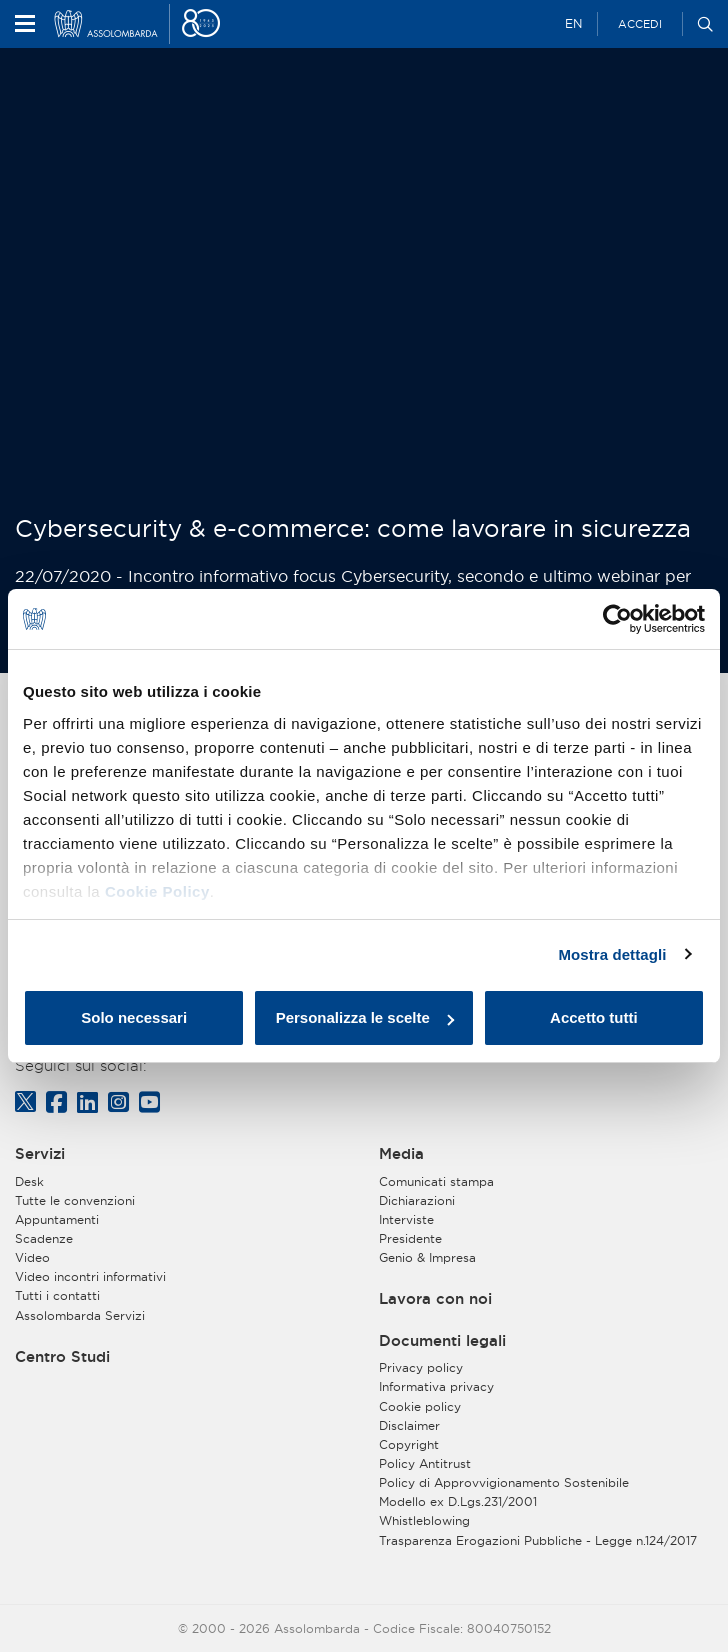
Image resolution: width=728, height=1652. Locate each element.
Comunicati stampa (436, 1181)
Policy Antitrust (425, 1463)
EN (573, 23)
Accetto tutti (594, 1017)
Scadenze (44, 1238)
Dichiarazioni (417, 1200)
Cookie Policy (157, 891)
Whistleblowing (424, 1520)
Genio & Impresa (427, 1257)
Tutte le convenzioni (75, 1200)
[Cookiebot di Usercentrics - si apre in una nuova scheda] (617, 619)
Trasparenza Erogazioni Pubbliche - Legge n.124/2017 (538, 1540)
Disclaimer (409, 1425)
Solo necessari (134, 1017)
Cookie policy (420, 1406)
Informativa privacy (436, 1386)
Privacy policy (421, 1367)
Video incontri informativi (90, 1276)
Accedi (640, 24)
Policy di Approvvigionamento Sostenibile (504, 1482)
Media (401, 1154)
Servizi (40, 1154)
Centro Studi (62, 1357)
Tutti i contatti (57, 1295)
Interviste (406, 1219)
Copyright (409, 1444)
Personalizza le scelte (365, 1017)
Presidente (410, 1238)
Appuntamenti (57, 1219)
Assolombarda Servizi (80, 1315)
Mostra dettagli (612, 954)
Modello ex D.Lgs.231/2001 (458, 1501)
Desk (29, 1181)
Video (32, 1257)
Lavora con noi (435, 1299)
